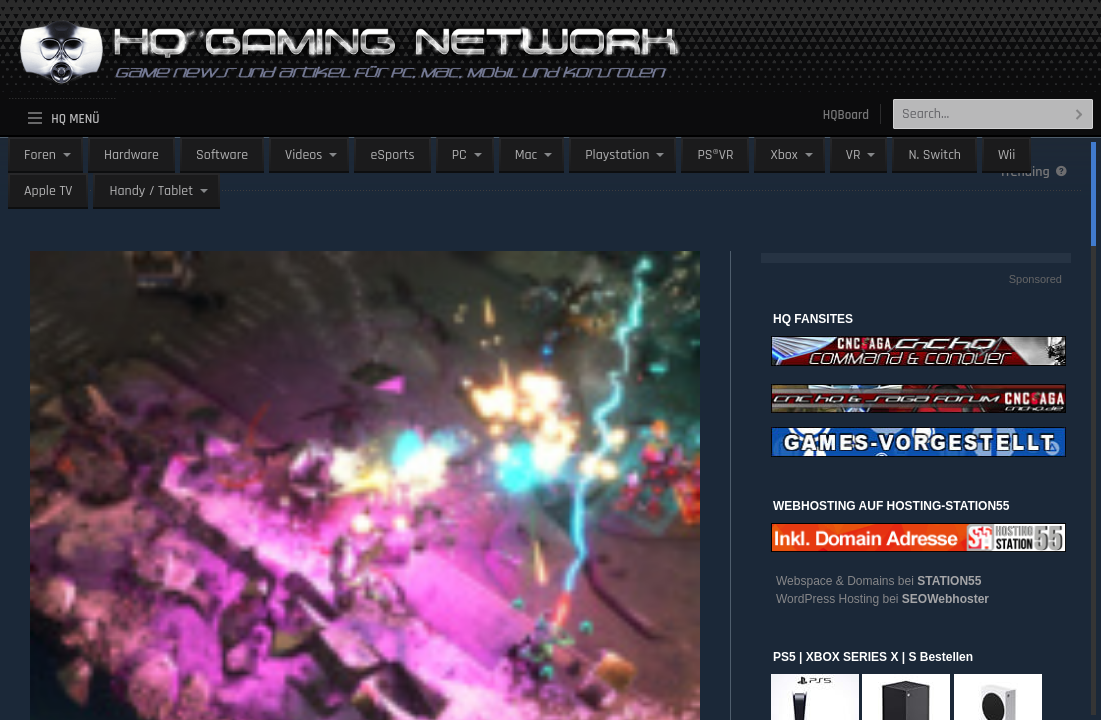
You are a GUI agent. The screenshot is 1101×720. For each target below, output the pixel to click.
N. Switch (934, 155)
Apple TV (48, 191)
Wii (1006, 155)
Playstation (617, 155)
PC (459, 155)
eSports (392, 155)
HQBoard (846, 115)
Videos (303, 155)
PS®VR (715, 155)
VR (853, 155)
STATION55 (949, 581)
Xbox (783, 155)
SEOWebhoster (945, 599)
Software (222, 155)
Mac (526, 155)
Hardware (131, 155)
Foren (40, 155)
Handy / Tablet (151, 191)
